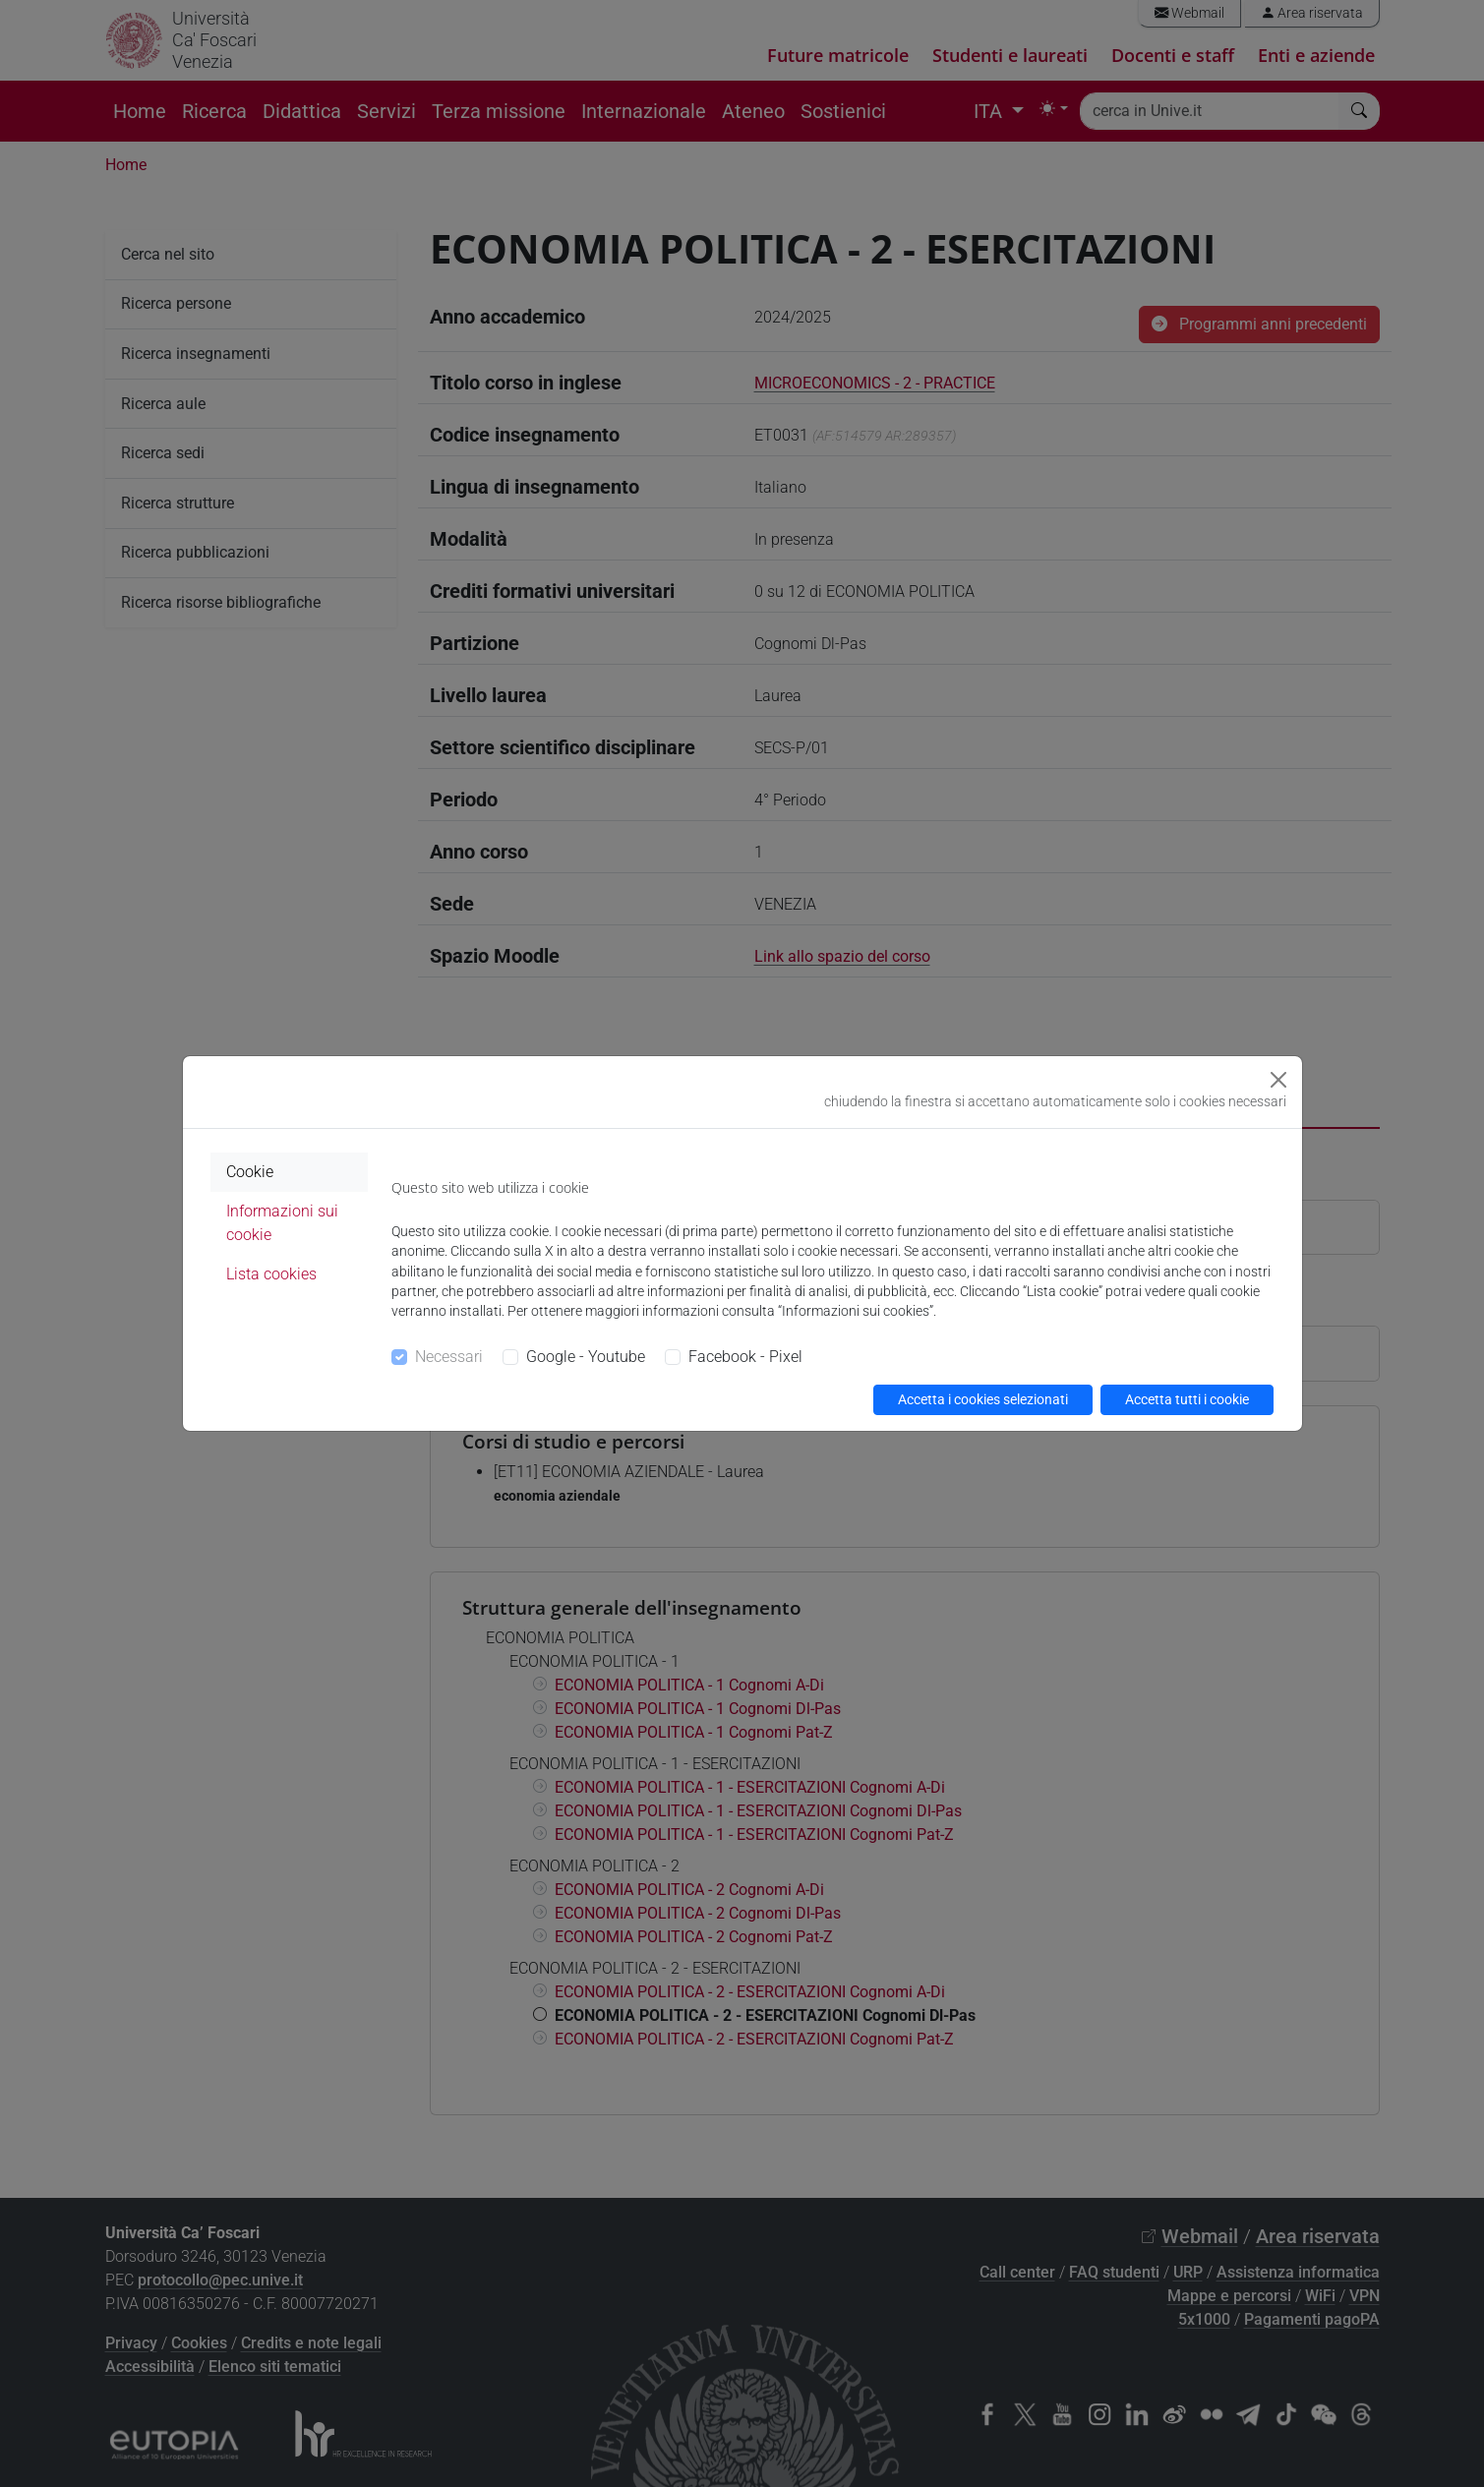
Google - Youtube (585, 1356)
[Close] (1278, 1079)
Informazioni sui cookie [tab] (282, 1223)
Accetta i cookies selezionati (983, 1399)
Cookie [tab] (249, 1171)
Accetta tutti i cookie (1187, 1399)
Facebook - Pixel (745, 1356)
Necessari (449, 1356)
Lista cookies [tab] (271, 1274)
